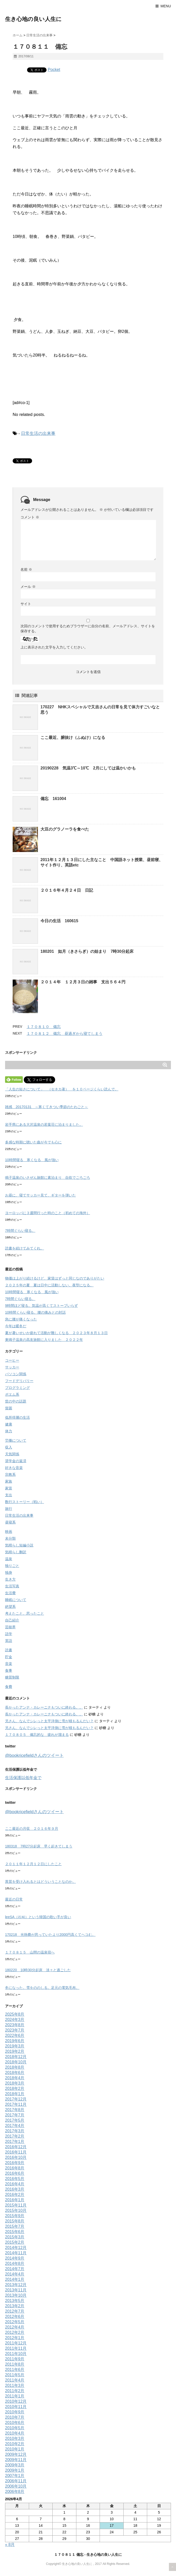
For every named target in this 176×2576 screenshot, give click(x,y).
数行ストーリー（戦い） (24, 1502)
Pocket (54, 69)
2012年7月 (15, 2311)
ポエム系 (12, 1394)
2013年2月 (15, 2306)
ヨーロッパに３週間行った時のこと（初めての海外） (47, 1213)
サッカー (12, 1367)
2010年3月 (15, 2438)
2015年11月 (16, 2205)
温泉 (8, 1559)
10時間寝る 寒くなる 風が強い (32, 1160)
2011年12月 (16, 2343)
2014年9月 (15, 2258)
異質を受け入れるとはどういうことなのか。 (40, 1882)
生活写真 (12, 1586)
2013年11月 (16, 2290)
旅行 (8, 1509)
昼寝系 (10, 1522)
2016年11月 (16, 2152)
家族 (8, 1481)
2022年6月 (15, 2035)
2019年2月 (15, 2051)
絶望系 (10, 1607)
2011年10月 (16, 2354)
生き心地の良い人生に (33, 19)
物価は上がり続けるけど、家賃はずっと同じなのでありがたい (54, 1278)
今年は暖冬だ (15, 1326)
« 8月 (10, 2544)
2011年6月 (15, 2369)
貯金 (8, 1657)
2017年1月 (15, 2141)
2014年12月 (16, 2247)
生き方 (10, 1579)
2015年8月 (15, 2221)
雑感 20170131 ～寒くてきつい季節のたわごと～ (46, 1107)
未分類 (10, 1538)
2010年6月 (15, 2422)
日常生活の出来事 (38, 433)
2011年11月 (16, 2348)
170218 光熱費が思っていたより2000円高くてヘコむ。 (50, 1935)
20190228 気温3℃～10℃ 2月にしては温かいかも (88, 768)
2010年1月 (15, 2449)
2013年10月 (16, 2295)
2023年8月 (15, 2025)
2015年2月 (15, 2242)
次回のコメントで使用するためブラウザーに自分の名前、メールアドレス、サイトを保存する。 (87, 628)
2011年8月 (15, 2364)
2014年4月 (15, 2274)
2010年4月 (15, 2433)
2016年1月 (15, 2200)
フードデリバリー (19, 1381)
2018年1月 (15, 2094)
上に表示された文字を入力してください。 (54, 647)
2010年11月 (16, 2407)
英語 (8, 1641)
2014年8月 (15, 2263)
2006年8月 (15, 2491)
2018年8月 (15, 2067)
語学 (8, 1634)
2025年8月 (15, 2014)
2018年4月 (15, 2078)
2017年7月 (15, 2115)
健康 (8, 1424)
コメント (29, 517)
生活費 (10, 1593)
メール (28, 587)
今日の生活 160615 (59, 921)
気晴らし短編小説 (19, 1545)
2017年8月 (15, 2110)
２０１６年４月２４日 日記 (66, 890)
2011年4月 (15, 2380)
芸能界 (10, 1627)
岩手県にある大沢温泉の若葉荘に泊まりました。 (44, 1124)
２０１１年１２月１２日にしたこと (33, 1864)
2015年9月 (15, 2216)
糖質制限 (12, 1677)
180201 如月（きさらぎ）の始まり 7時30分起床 (87, 951)
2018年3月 (15, 2083)
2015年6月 (15, 2232)
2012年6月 (15, 2316)
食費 (8, 1687)
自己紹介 (12, 1620)
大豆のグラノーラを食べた (64, 829)
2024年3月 (15, 2019)
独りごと (12, 1566)
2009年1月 (15, 2470)
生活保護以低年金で (23, 1777)
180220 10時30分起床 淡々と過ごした (38, 1970)
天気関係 (12, 1454)
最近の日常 (14, 1899)
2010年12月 (16, 2401)
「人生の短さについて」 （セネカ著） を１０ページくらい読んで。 (61, 1089)
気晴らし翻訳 (15, 1552)
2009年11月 (16, 2460)
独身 (8, 1572)
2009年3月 (15, 2465)
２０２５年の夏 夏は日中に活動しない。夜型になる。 (49, 1285)
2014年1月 (15, 2279)
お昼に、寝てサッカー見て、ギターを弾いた (40, 1195)
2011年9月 (15, 2359)
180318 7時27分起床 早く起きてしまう (38, 1846)
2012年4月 (15, 2327)
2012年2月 (15, 2332)
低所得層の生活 (17, 1417)
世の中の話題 (15, 1401)
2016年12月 (16, 2147)
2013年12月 (16, 2285)
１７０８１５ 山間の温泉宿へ (30, 1952)
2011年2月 (15, 2391)
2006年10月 (16, 2486)
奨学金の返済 (15, 1461)
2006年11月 (16, 2481)
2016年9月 (15, 2163)
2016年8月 (15, 2168)
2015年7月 (15, 2226)
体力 (8, 1431)
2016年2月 (15, 2194)
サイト (25, 604)
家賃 (8, 1488)
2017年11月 (16, 2104)
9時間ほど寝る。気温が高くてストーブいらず (41, 1306)
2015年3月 (15, 2237)
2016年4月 (15, 2184)
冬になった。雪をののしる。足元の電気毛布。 (42, 1988)
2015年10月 (16, 2210)
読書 (8, 1650)
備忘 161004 (53, 798)
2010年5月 (15, 2428)
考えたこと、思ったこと (24, 1613)
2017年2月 (15, 2136)
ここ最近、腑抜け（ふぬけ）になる (72, 737)
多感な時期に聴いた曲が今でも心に (33, 1142)
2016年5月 (15, 2179)
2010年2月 (15, 2444)
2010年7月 (15, 2417)
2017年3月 (15, 2131)
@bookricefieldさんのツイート (34, 1755)
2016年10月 (16, 2157)
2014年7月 (15, 2269)
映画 (8, 1532)
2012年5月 (15, 2322)
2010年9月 (15, 2412)
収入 (8, 1447)
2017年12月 (16, 2099)
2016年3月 (15, 2189)
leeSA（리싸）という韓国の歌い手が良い (38, 1917)
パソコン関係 (15, 1374)
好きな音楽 (14, 1468)
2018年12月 (16, 2057)
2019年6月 (15, 2041)
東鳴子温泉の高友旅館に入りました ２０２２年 (44, 1340)
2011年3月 (15, 2385)
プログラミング (17, 1388)
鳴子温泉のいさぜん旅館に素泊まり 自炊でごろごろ (47, 1178)
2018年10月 (16, 2062)
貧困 (8, 1408)
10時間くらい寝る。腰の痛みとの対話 (35, 1312)
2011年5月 (15, 2375)
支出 (8, 1495)
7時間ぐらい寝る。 (20, 1231)
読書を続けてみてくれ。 (24, 1248)
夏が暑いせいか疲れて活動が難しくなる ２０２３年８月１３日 (56, 1333)
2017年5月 (15, 2120)
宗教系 (10, 1474)
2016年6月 (15, 2173)
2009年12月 (16, 2454)
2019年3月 (15, 2046)
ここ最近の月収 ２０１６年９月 (31, 1829)
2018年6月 (15, 2072)
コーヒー (12, 1360)
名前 (26, 569)
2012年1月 (15, 2338)
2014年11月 (16, 2253)
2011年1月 (15, 2396)
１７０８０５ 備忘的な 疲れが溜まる (37, 1735)
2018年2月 (15, 2088)
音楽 (8, 1664)
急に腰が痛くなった (21, 1319)
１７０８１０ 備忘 (44, 1026)
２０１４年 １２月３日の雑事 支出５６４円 (82, 982)
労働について (15, 1440)
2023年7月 (15, 2030)
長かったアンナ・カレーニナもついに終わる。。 (44, 1707)
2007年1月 (15, 2475)
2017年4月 (15, 2125)
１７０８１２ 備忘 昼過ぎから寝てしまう (64, 1033)
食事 (8, 1670)
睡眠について (15, 1600)
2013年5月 (15, 2300)
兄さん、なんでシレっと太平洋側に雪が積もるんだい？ (49, 1721)
